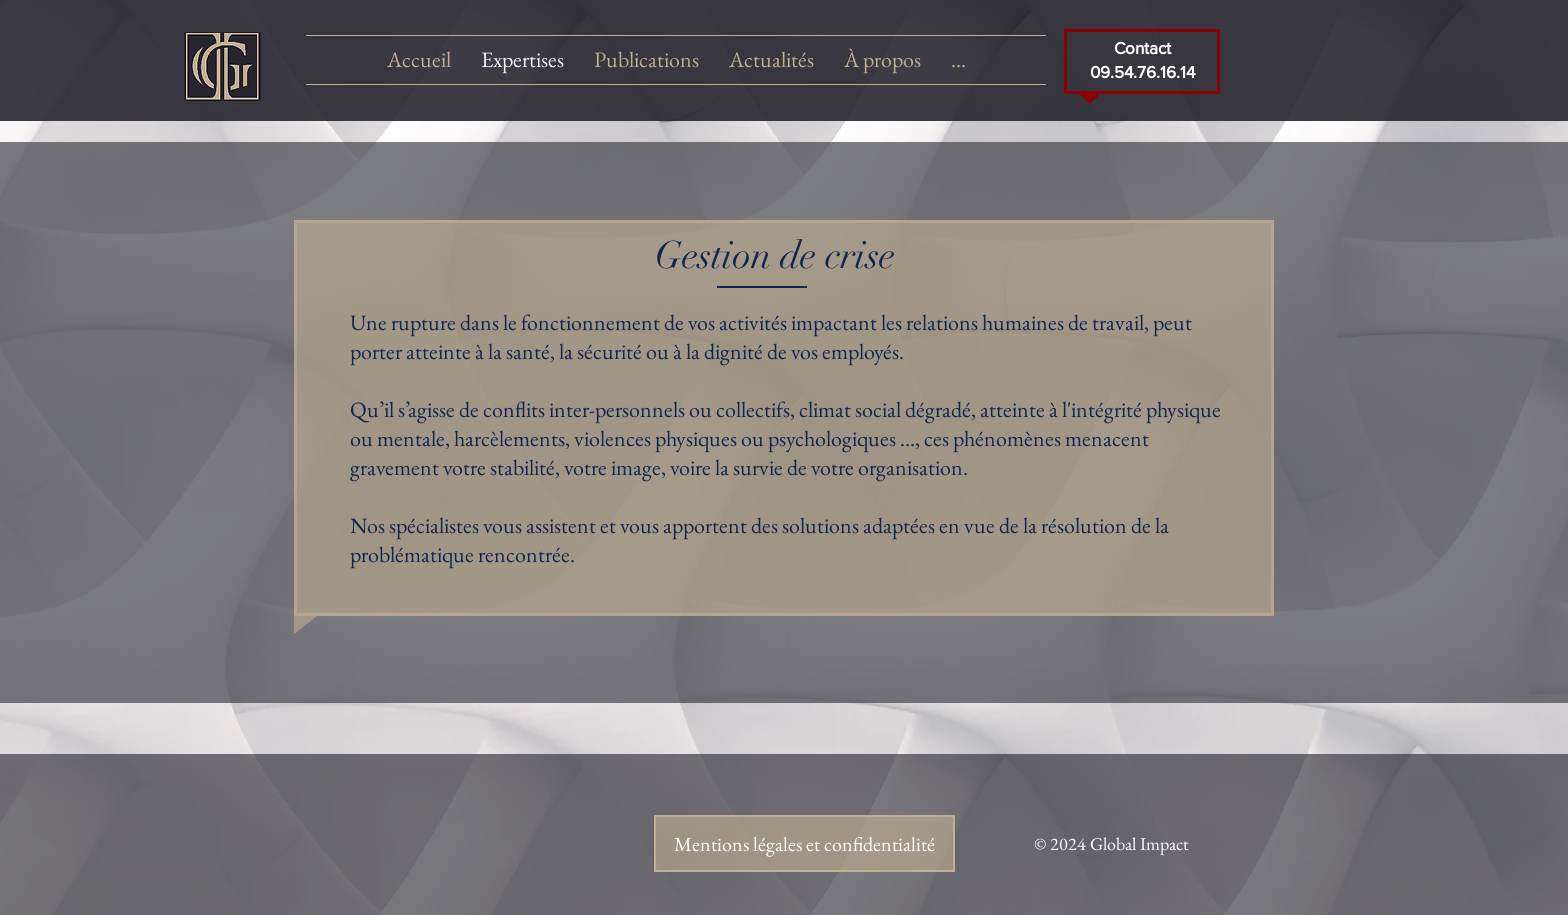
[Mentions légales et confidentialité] (804, 843)
